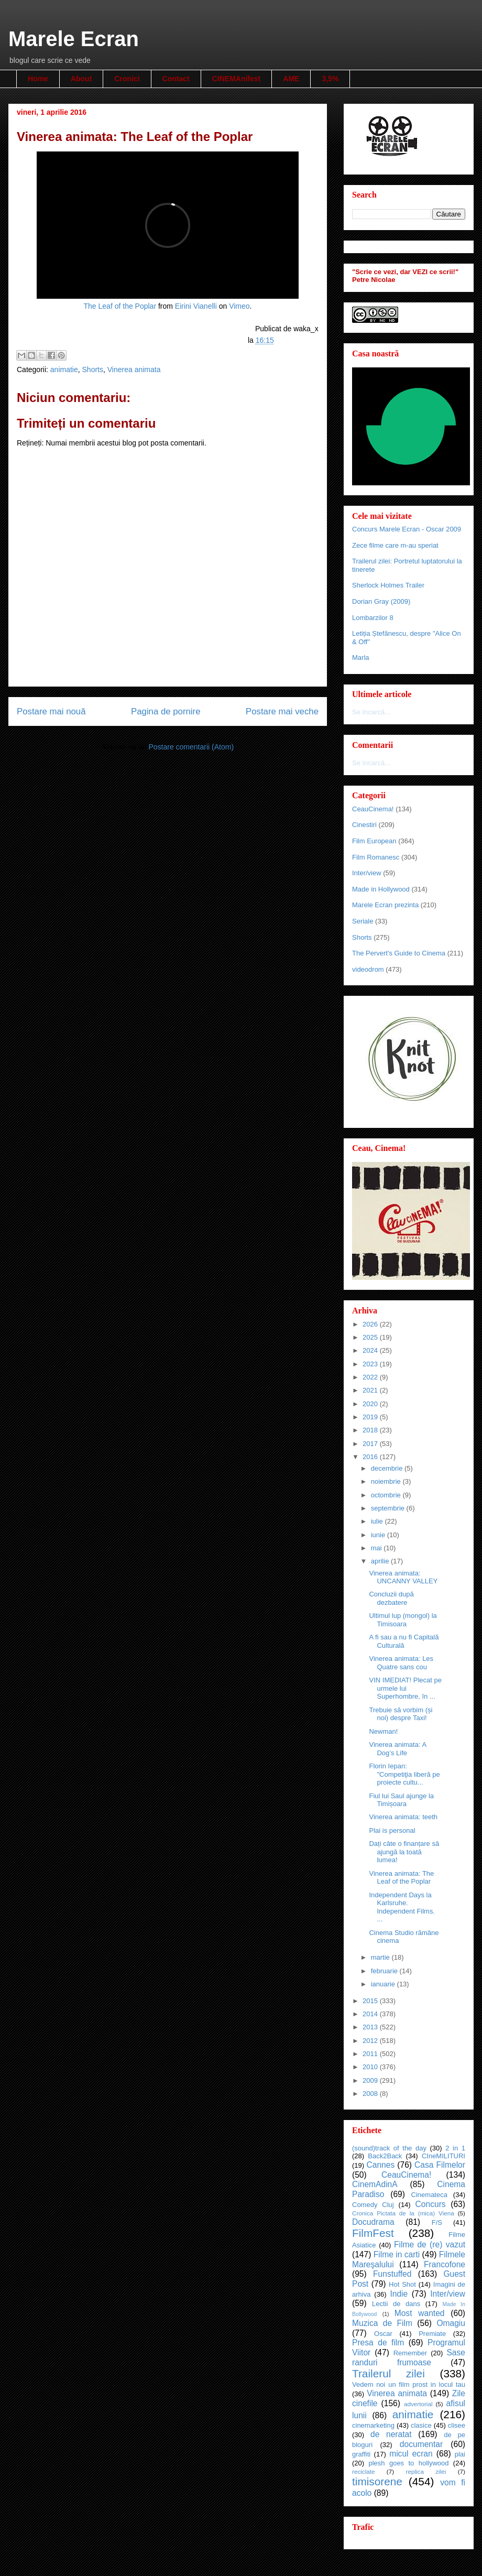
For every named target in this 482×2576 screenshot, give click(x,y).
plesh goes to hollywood (408, 2463)
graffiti (361, 2454)
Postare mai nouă (51, 711)
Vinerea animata (134, 369)
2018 (371, 1430)
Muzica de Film (382, 2323)
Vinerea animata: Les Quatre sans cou (401, 1663)
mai (377, 1548)
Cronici (126, 78)
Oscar (383, 2334)
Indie (399, 2293)
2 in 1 (455, 2148)
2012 (371, 2041)
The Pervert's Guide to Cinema (398, 953)
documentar (421, 2444)
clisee (456, 2425)
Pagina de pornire (165, 711)
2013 (371, 2027)
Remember (410, 2353)
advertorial (418, 2403)
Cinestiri (364, 825)
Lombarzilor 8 (372, 618)
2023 (371, 1364)
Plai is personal (392, 1830)
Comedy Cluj (373, 2205)
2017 (371, 1444)
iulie (378, 1521)
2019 (371, 1417)
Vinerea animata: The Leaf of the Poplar (401, 1877)
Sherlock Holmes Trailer (388, 585)
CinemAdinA (375, 2184)
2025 (371, 1337)
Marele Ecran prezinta (385, 905)
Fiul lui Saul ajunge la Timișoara (401, 1800)
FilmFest (373, 2233)
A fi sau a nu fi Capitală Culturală (404, 1641)
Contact (176, 78)
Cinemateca (429, 2195)
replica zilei (426, 2471)
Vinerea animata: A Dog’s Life (397, 1749)
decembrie (387, 1468)
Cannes (380, 2164)
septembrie (389, 1508)
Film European (374, 841)
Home (38, 78)
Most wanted (420, 2313)
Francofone (444, 2264)
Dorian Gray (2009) (381, 601)
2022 (371, 1377)
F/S (437, 2222)
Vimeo (239, 306)
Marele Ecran (73, 38)
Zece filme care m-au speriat (395, 545)
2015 (371, 2001)
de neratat (391, 2434)
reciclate (363, 2471)
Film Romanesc (375, 857)
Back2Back (385, 2156)
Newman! (383, 1731)
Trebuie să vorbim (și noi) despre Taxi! (400, 1714)
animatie (64, 369)
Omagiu (450, 2323)
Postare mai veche (282, 711)
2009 (371, 2080)
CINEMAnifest (236, 78)
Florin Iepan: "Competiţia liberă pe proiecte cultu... (404, 1774)
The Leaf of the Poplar (120, 306)
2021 (371, 1390)
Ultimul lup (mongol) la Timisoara (402, 1620)
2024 (371, 1350)
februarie (385, 1971)
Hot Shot (402, 2284)
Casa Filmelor (439, 2164)
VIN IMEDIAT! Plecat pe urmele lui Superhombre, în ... (405, 1688)
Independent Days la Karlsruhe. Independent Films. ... (402, 1907)
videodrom (368, 969)
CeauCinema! (373, 809)
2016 (371, 1457)
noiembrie (387, 1481)
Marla (360, 657)
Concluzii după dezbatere (391, 1598)
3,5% (330, 78)
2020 (371, 1404)
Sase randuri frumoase (408, 2357)
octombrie (387, 1495)
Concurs (430, 2204)
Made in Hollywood (381, 889)
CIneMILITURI (443, 2156)
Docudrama (373, 2222)
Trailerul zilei (388, 2373)
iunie (379, 1535)
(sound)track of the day (389, 2148)
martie (381, 1957)
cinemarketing (373, 2425)
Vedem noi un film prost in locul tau (408, 2384)
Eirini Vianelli (196, 306)
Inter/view (366, 873)
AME (291, 78)
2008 (371, 2093)
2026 (371, 1324)
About (81, 78)
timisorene (377, 2481)
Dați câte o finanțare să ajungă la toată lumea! (404, 1852)
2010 (371, 2067)
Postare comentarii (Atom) (191, 747)
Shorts (92, 369)
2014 (371, 2014)
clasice (421, 2425)
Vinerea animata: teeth (403, 1817)
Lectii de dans (396, 2304)
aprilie (381, 1561)
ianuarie (384, 1984)
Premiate (432, 2334)
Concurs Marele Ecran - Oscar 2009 (406, 529)
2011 (371, 2054)
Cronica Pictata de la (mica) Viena (403, 2213)
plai (460, 2454)
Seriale (362, 921)
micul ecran (411, 2453)
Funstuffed (392, 2273)
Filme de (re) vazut (429, 2244)
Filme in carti (397, 2254)
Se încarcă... (371, 712)
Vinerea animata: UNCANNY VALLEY (403, 1577)
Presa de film (378, 2342)
